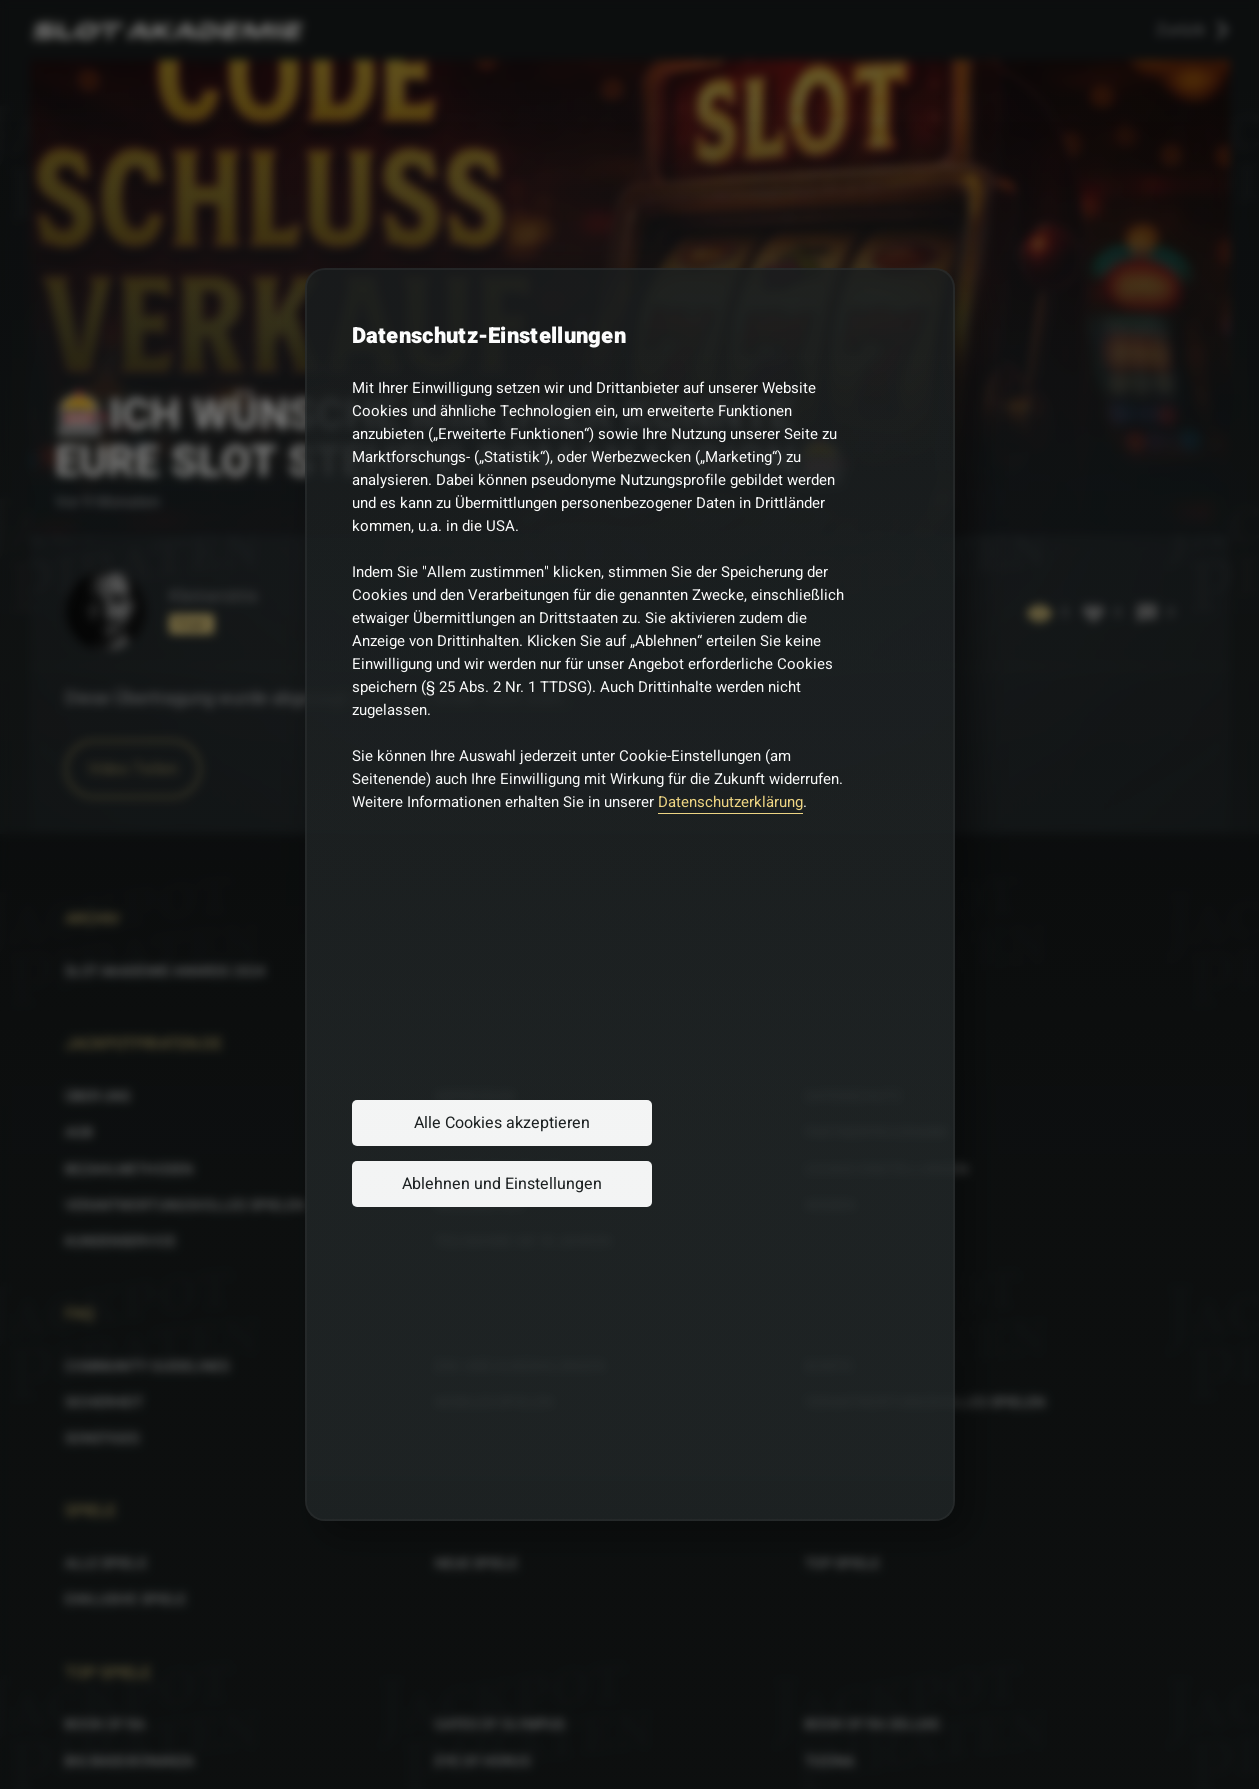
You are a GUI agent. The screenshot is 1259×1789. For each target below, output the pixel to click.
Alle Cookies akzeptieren (502, 1123)
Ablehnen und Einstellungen (502, 1184)
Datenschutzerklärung (730, 802)
